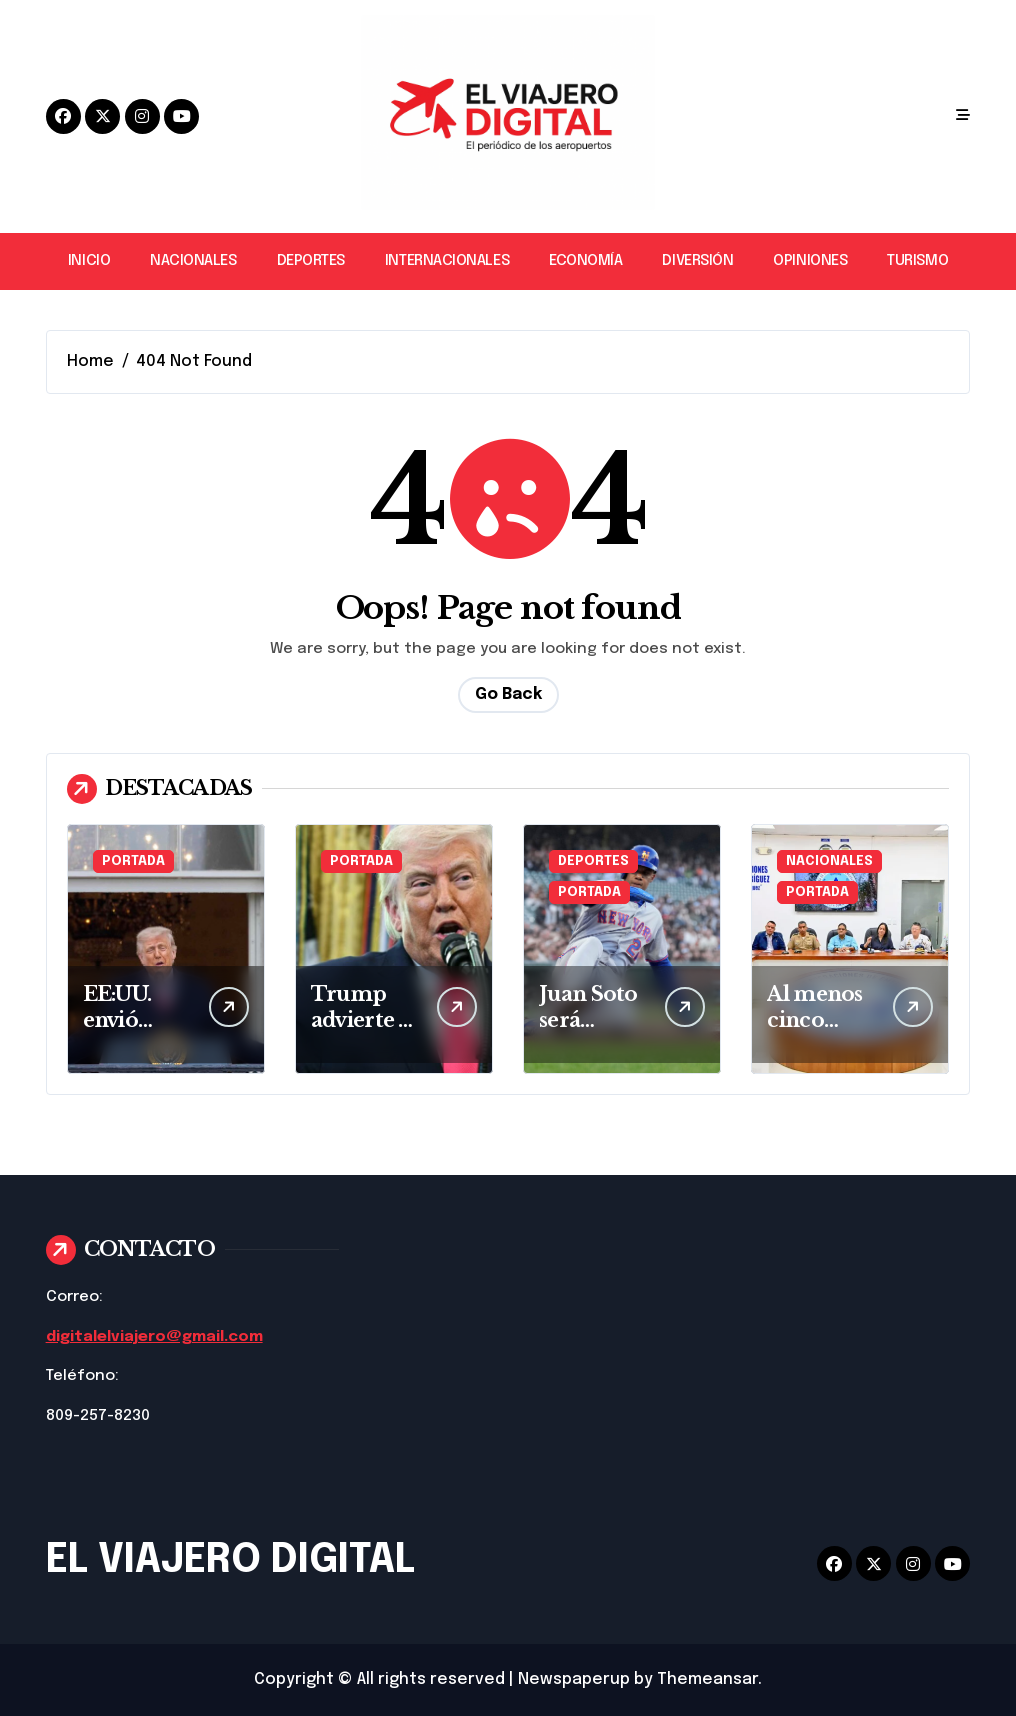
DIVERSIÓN (697, 261)
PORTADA (133, 861)
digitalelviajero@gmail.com (154, 1337)
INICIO (89, 261)
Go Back (508, 694)
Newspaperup (574, 1679)
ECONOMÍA (585, 261)
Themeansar (707, 1679)
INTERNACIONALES (447, 261)
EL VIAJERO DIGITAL (230, 1560)
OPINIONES (810, 261)
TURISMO (917, 261)
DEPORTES (311, 261)
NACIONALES (193, 261)
